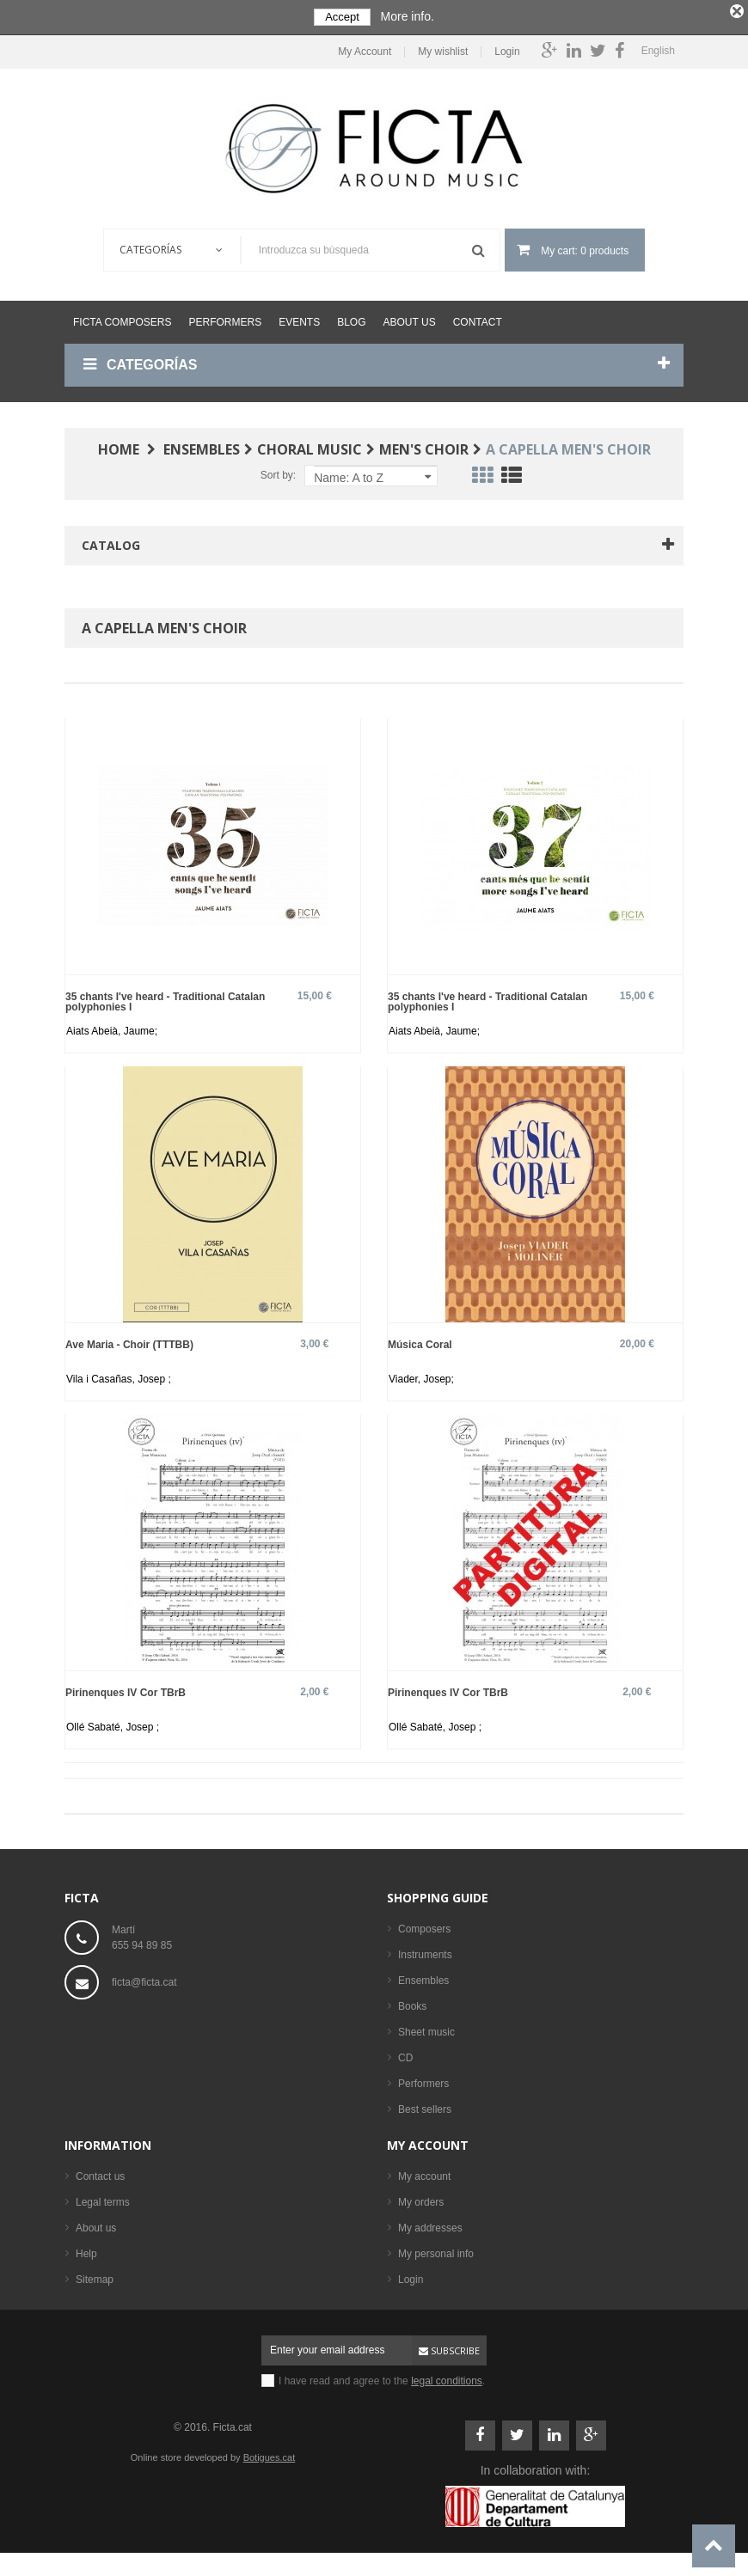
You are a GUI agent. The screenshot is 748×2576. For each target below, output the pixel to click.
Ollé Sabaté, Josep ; (112, 1724)
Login (506, 48)
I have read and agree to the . (382, 2378)
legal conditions (446, 2378)
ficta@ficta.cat (144, 1979)
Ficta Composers (122, 319)
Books (412, 2003)
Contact (477, 319)
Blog (351, 319)
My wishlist (443, 48)
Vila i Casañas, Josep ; (118, 1376)
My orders (421, 2199)
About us (409, 319)
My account (428, 2141)
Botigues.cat (269, 2454)
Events (299, 319)
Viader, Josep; (421, 1376)
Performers (224, 319)
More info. (407, 16)
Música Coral (420, 1340)
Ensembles (423, 1977)
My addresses (430, 2225)
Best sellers (424, 2106)
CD (405, 2054)
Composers (424, 1926)
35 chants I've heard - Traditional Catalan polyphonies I (165, 998)
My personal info (436, 2250)
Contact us (100, 2173)
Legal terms (103, 2199)
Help (86, 2250)
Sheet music (426, 2029)
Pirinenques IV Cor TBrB (125, 1688)
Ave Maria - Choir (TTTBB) (129, 1340)
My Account (364, 48)
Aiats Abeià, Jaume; (111, 1028)
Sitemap (94, 2276)
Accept (342, 16)
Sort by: (278, 472)
